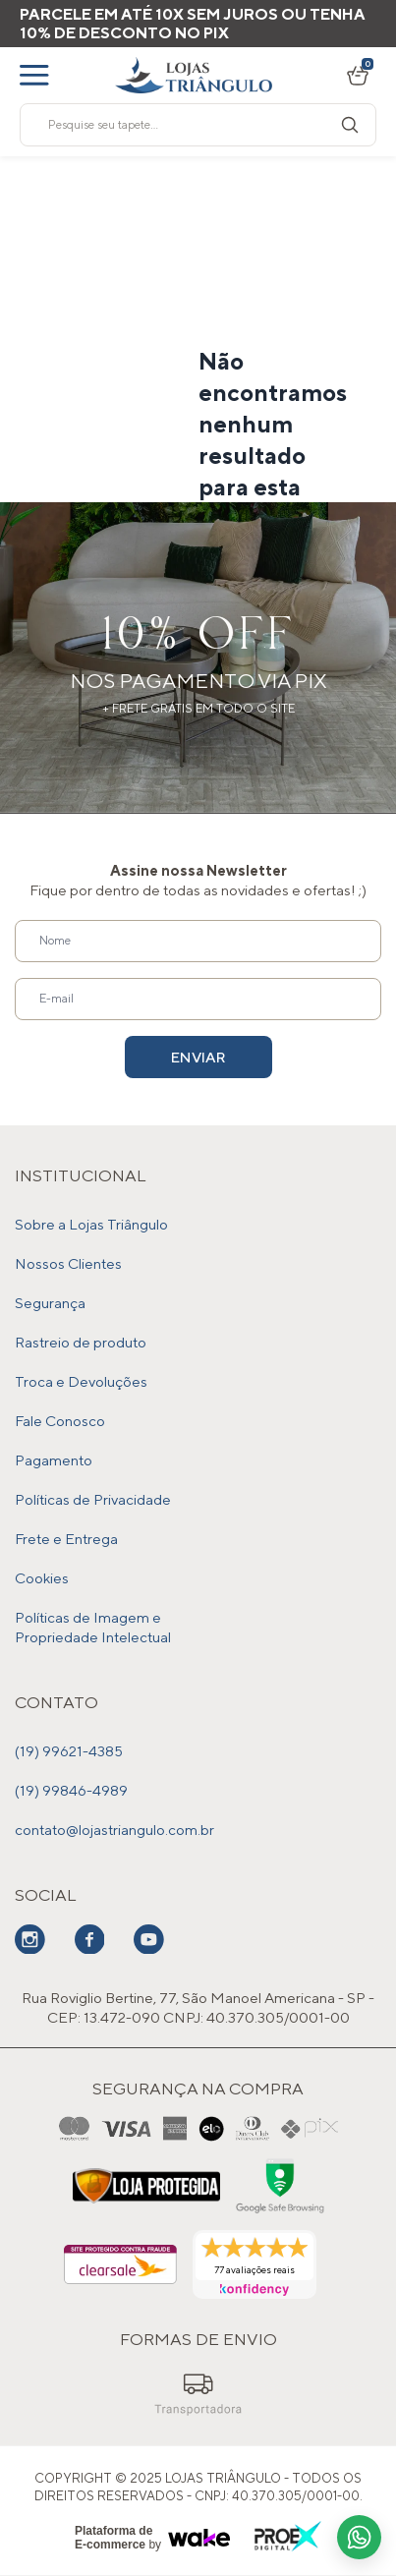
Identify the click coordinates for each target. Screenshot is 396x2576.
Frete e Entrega (66, 1538)
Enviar (198, 1057)
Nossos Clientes (68, 1263)
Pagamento (53, 1460)
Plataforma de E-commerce (113, 2537)
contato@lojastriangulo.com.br (114, 1829)
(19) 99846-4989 (71, 1790)
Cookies (42, 1578)
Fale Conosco (60, 1420)
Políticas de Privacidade (93, 1499)
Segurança (50, 1302)
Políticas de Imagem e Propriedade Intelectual (93, 1627)
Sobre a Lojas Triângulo (91, 1224)
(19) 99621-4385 (69, 1751)
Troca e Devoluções (81, 1381)
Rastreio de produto (80, 1342)
